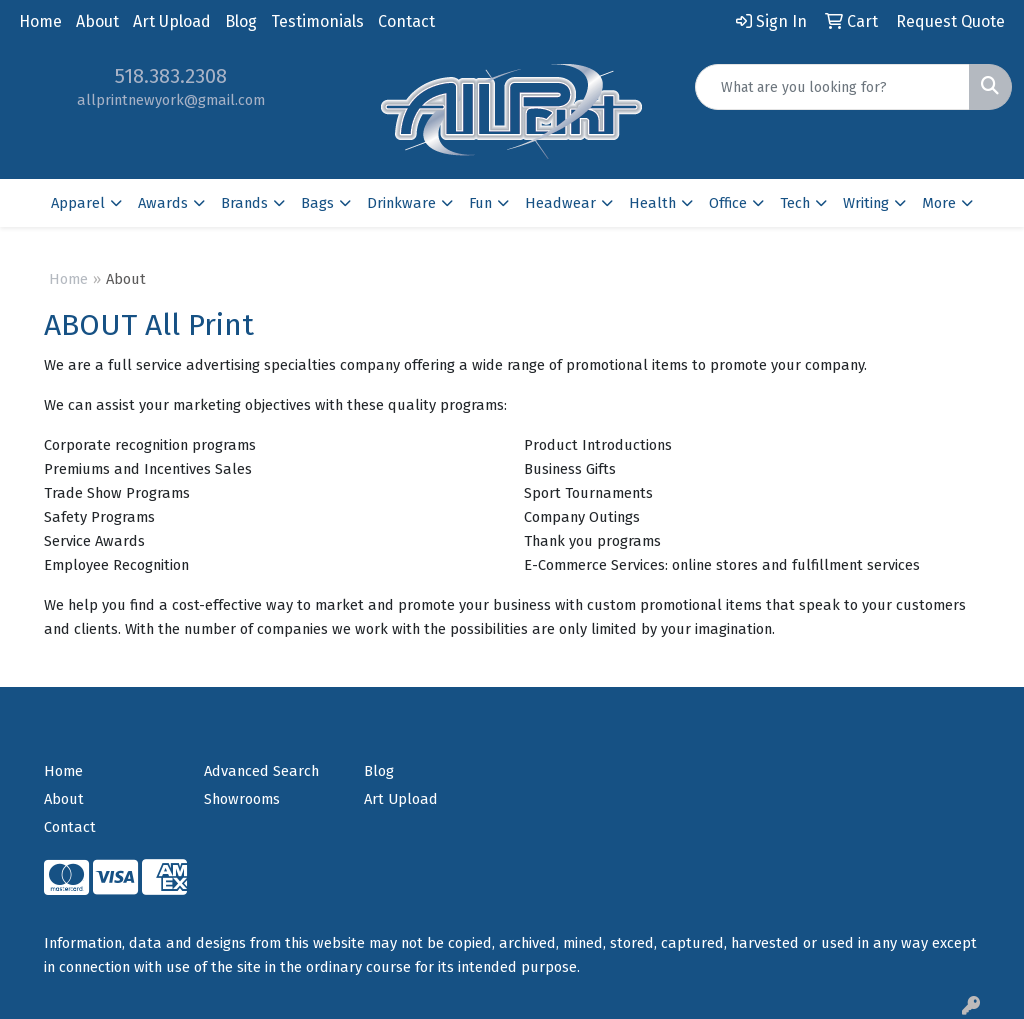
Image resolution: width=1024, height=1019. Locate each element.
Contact (406, 21)
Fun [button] (480, 203)
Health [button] (652, 203)
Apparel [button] (78, 203)
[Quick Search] (832, 87)
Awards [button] (163, 203)
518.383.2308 (171, 76)
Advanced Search (261, 771)
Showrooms (242, 799)
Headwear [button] (560, 203)
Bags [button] (317, 203)
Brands (244, 203)
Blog (241, 21)
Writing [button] (866, 203)
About (97, 21)
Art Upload (172, 21)
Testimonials (317, 21)
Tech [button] (795, 203)
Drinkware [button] (401, 203)
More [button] (939, 203)
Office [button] (728, 203)
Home (40, 21)
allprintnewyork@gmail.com (171, 100)
